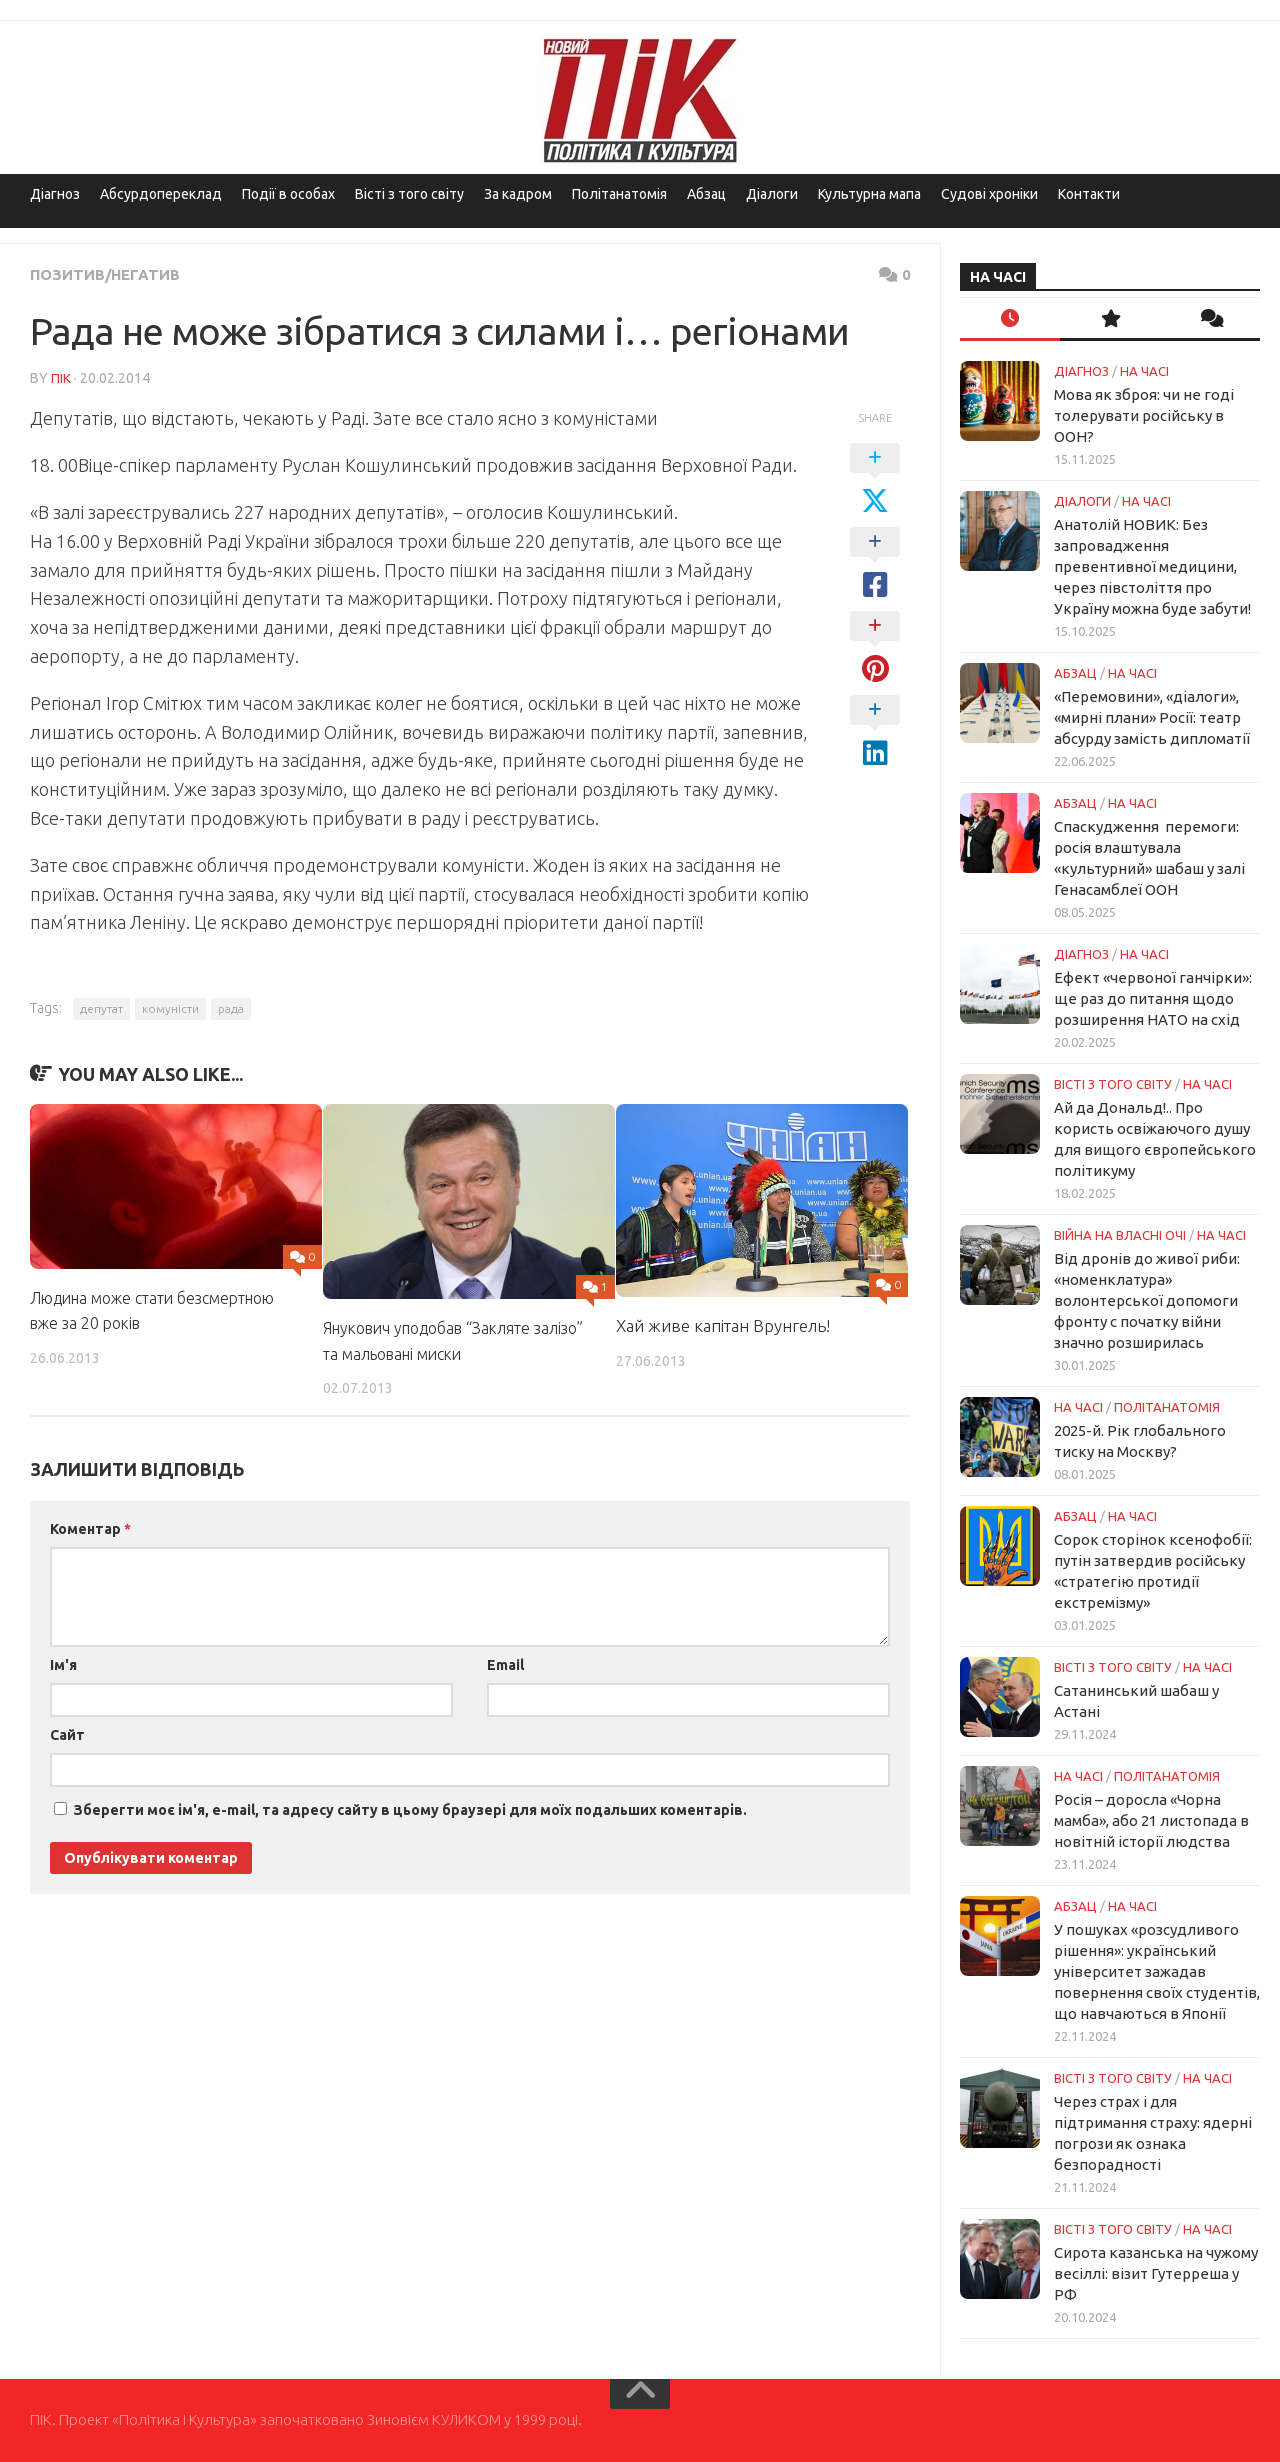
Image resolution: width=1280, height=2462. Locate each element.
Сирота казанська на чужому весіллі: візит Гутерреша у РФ (1156, 2273)
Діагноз (55, 194)
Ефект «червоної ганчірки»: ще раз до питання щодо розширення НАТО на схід (1153, 998)
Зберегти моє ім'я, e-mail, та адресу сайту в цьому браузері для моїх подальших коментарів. (410, 1808)
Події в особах (288, 194)
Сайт (67, 1733)
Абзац (706, 194)
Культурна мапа (869, 194)
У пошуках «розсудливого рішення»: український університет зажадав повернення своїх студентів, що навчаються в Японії (1157, 1971)
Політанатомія (619, 194)
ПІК (61, 377)
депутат (101, 1007)
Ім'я (63, 1663)
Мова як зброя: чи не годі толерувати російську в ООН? (1144, 415)
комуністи (170, 1007)
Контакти (1089, 194)
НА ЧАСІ (1144, 371)
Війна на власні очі (1120, 1235)
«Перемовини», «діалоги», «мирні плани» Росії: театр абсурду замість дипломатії (1152, 717)
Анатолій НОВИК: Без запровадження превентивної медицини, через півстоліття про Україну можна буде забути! (1152, 566)
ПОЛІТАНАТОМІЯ (1167, 1407)
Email (505, 1663)
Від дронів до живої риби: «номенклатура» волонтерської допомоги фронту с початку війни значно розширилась (1147, 1300)
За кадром (518, 194)
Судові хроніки (989, 194)
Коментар (90, 1527)
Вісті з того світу (409, 194)
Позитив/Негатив (109, 274)
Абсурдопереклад (161, 194)
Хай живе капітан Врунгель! (723, 1324)
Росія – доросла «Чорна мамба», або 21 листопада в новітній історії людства (1151, 1820)
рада (231, 1007)
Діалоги (772, 194)
